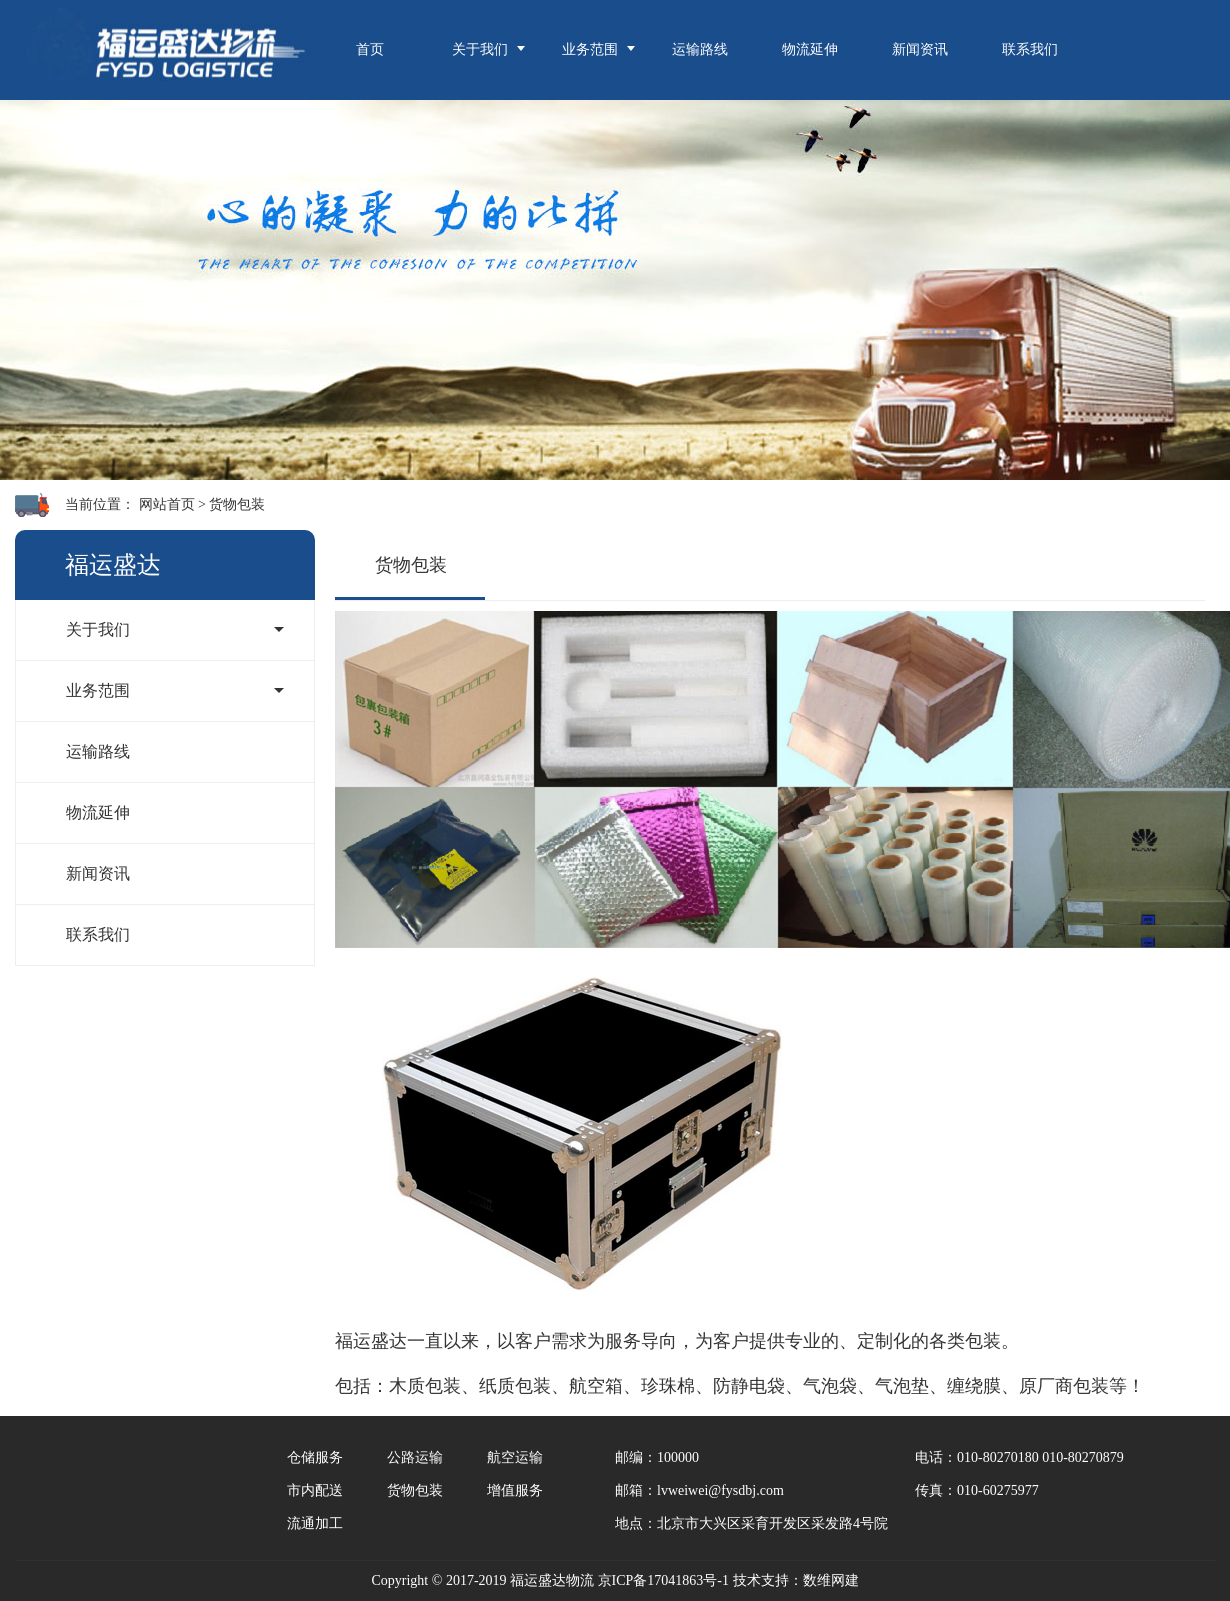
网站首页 (167, 504)
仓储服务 (315, 1457)
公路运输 (415, 1457)
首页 (370, 49)
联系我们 (1030, 49)
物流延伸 (810, 49)
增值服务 (515, 1490)
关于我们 (480, 49)
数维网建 (831, 1580)
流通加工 (315, 1523)
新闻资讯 (920, 49)
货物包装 (237, 504)
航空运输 (515, 1457)
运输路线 (700, 49)
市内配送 (315, 1490)
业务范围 (590, 49)
